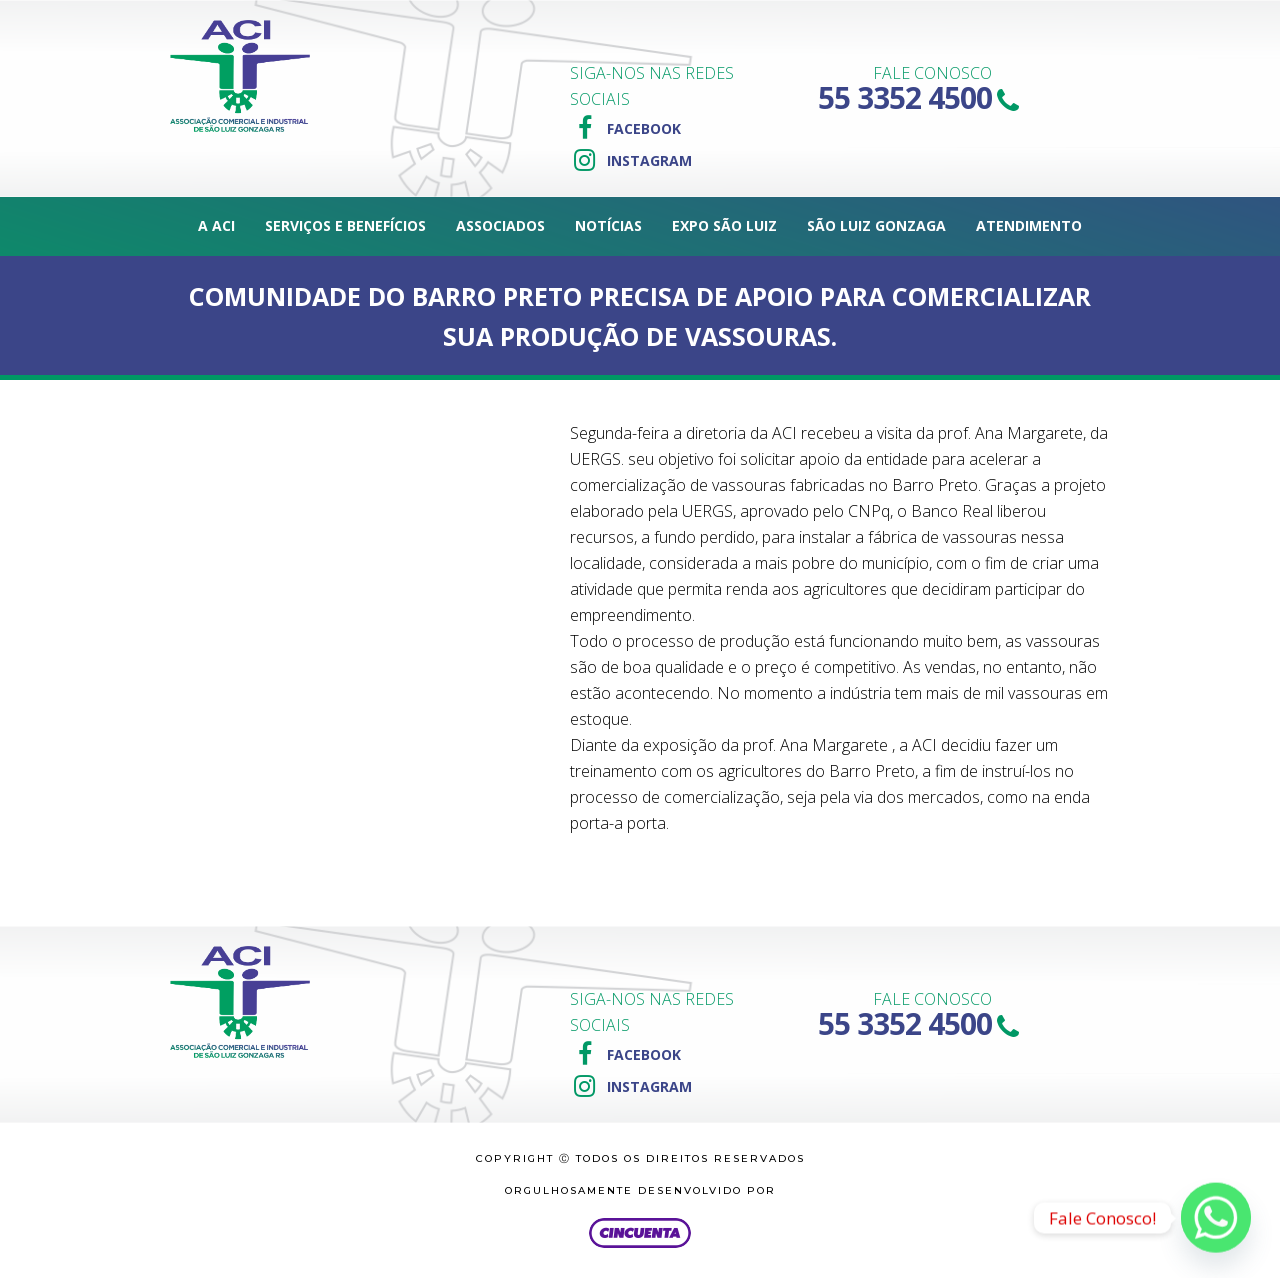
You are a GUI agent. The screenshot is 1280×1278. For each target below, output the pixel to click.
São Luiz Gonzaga (876, 225)
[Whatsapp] (1216, 1218)
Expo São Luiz (724, 225)
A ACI (216, 225)
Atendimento (1029, 225)
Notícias (608, 225)
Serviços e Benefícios (345, 225)
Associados (500, 225)
